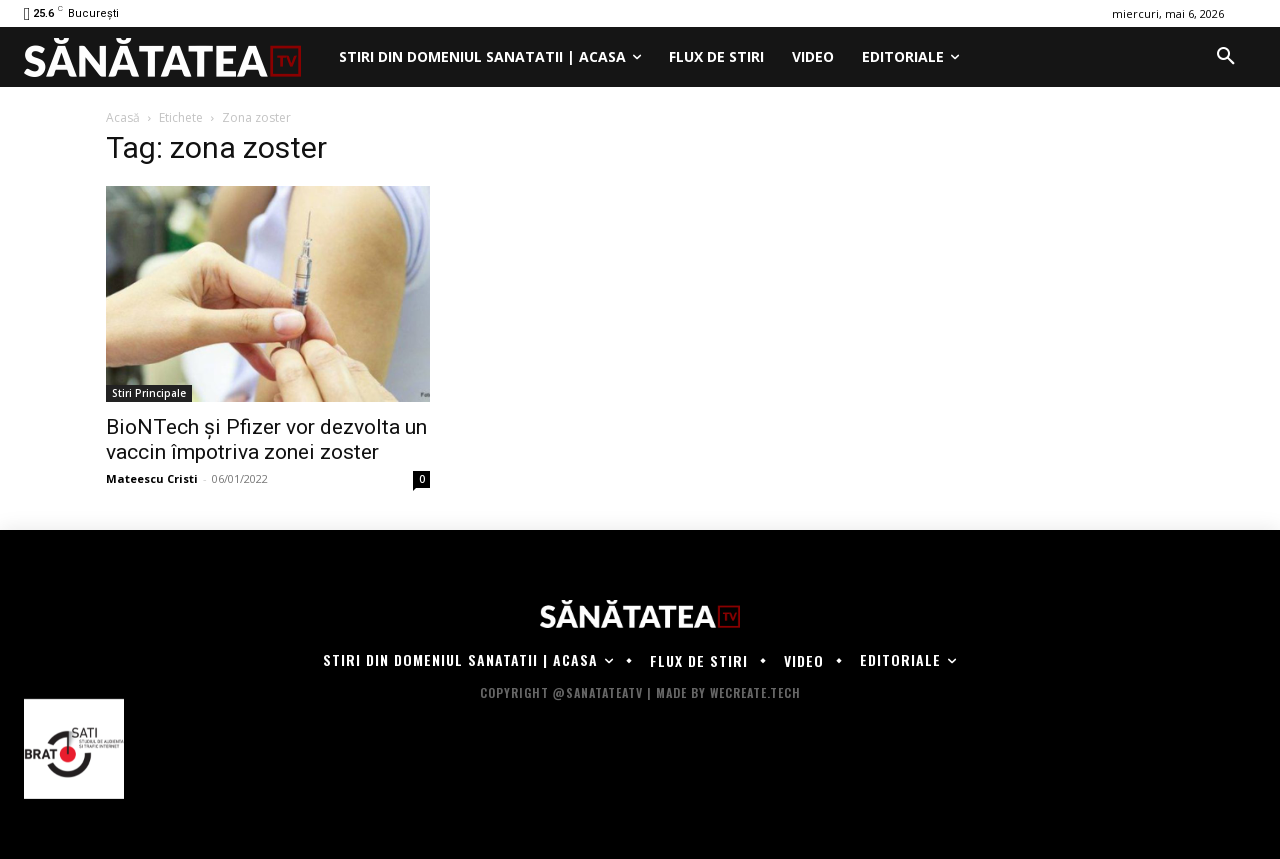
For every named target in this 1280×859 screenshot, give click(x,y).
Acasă (123, 117)
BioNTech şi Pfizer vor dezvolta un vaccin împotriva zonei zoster (266, 439)
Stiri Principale (149, 393)
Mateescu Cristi (152, 478)
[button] (1226, 57)
